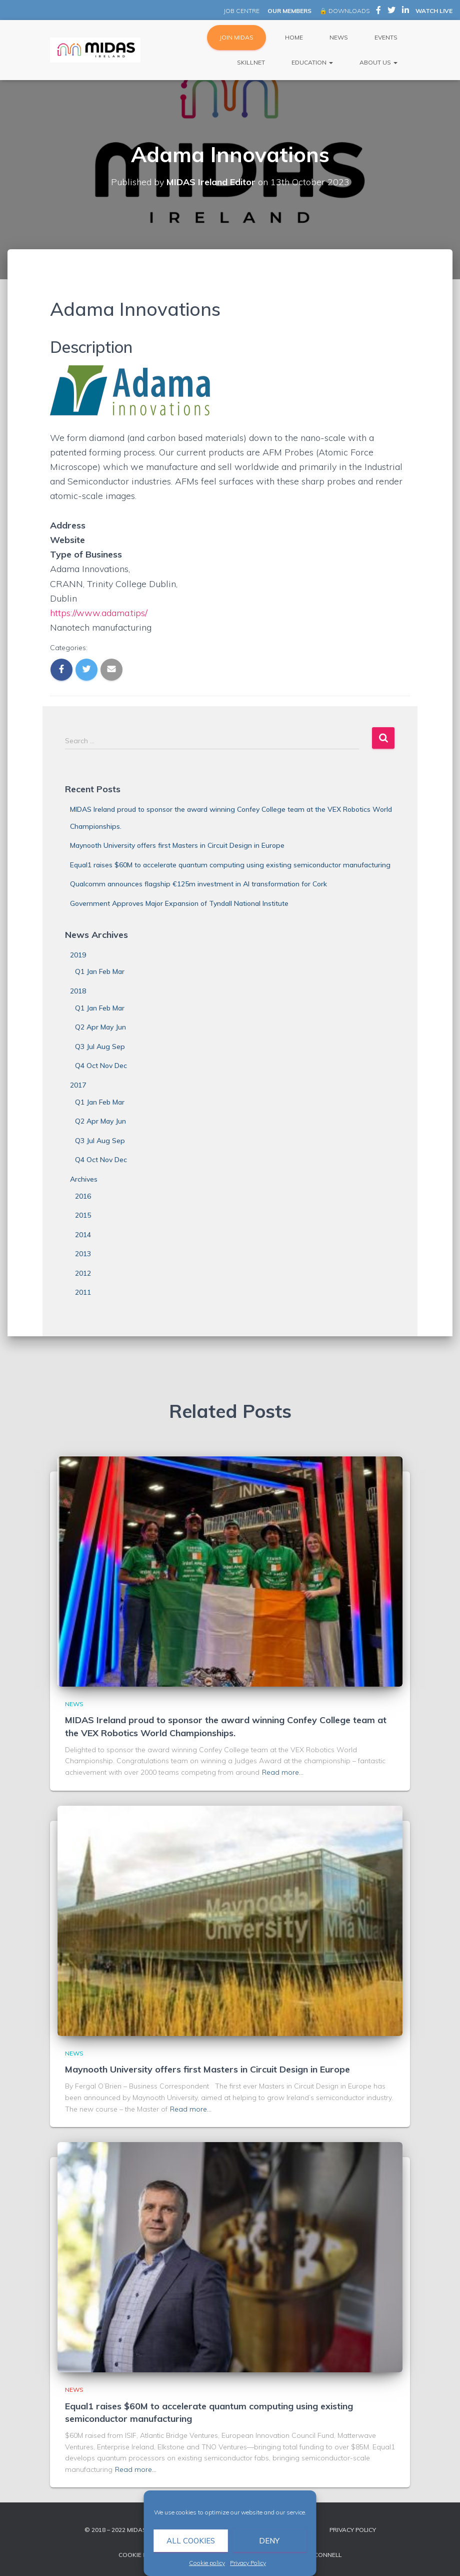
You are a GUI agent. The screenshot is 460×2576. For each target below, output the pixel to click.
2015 (83, 1215)
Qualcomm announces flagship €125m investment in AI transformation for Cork (198, 883)
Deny (269, 2540)
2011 (83, 1292)
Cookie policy (207, 2562)
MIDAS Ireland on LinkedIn (405, 11)
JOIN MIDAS (237, 37)
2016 (83, 1196)
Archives (84, 1179)
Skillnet (251, 62)
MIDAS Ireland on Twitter (392, 11)
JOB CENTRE (241, 11)
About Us (378, 62)
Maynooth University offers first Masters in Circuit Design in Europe (177, 845)
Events (385, 37)
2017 (78, 1085)
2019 (78, 954)
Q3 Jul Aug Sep (100, 1046)
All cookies (190, 2540)
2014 (83, 1234)
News (338, 37)
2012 (83, 1273)
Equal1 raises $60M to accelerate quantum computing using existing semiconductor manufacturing (230, 864)
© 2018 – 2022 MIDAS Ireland (129, 2529)
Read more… (283, 1772)
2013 (83, 1253)
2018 (78, 990)
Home (293, 37)
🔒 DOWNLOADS (345, 11)
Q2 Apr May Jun (100, 1027)
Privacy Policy (248, 2562)
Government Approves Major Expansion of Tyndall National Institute (179, 903)
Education (311, 62)
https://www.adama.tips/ (99, 613)
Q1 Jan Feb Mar (99, 971)
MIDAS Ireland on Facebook (378, 11)
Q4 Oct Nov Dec (101, 1065)
